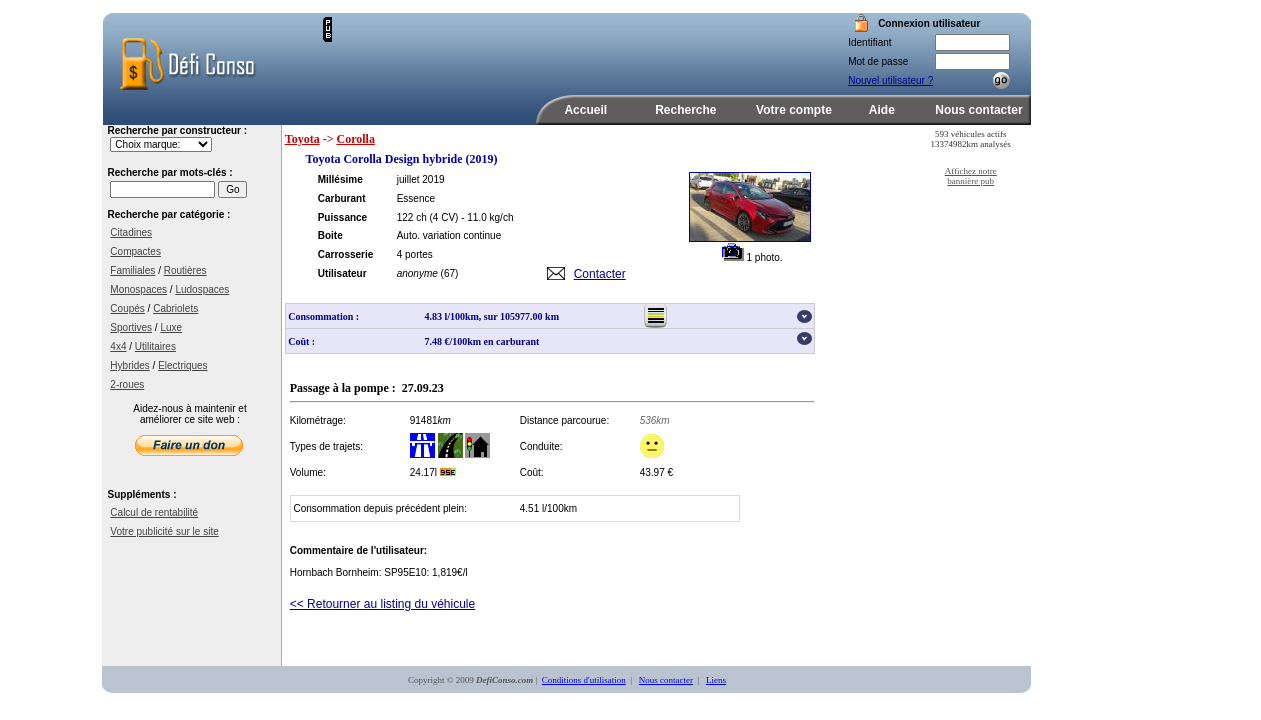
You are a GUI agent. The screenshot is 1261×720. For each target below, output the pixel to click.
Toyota (302, 139)
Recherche (685, 110)
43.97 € (656, 472)
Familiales (132, 270)
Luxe (171, 327)
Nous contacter (978, 110)
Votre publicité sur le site (164, 531)
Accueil (585, 110)
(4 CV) (444, 217)
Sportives (131, 327)
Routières (185, 270)
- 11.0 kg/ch (487, 217)
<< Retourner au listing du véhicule (382, 604)
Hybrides (129, 365)
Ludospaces (202, 289)
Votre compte (794, 110)
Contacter (600, 274)
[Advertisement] (566, 47)
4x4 (118, 346)
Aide (882, 110)
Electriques (182, 365)
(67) (450, 273)
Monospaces (138, 289)
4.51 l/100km (548, 508)
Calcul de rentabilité (154, 512)
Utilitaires (155, 346)
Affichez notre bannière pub (971, 176)
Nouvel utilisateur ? (890, 80)
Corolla (356, 139)
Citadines (131, 232)
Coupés (127, 308)
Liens (716, 680)
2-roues (127, 384)
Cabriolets (175, 308)
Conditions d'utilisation (584, 680)
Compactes (135, 251)
